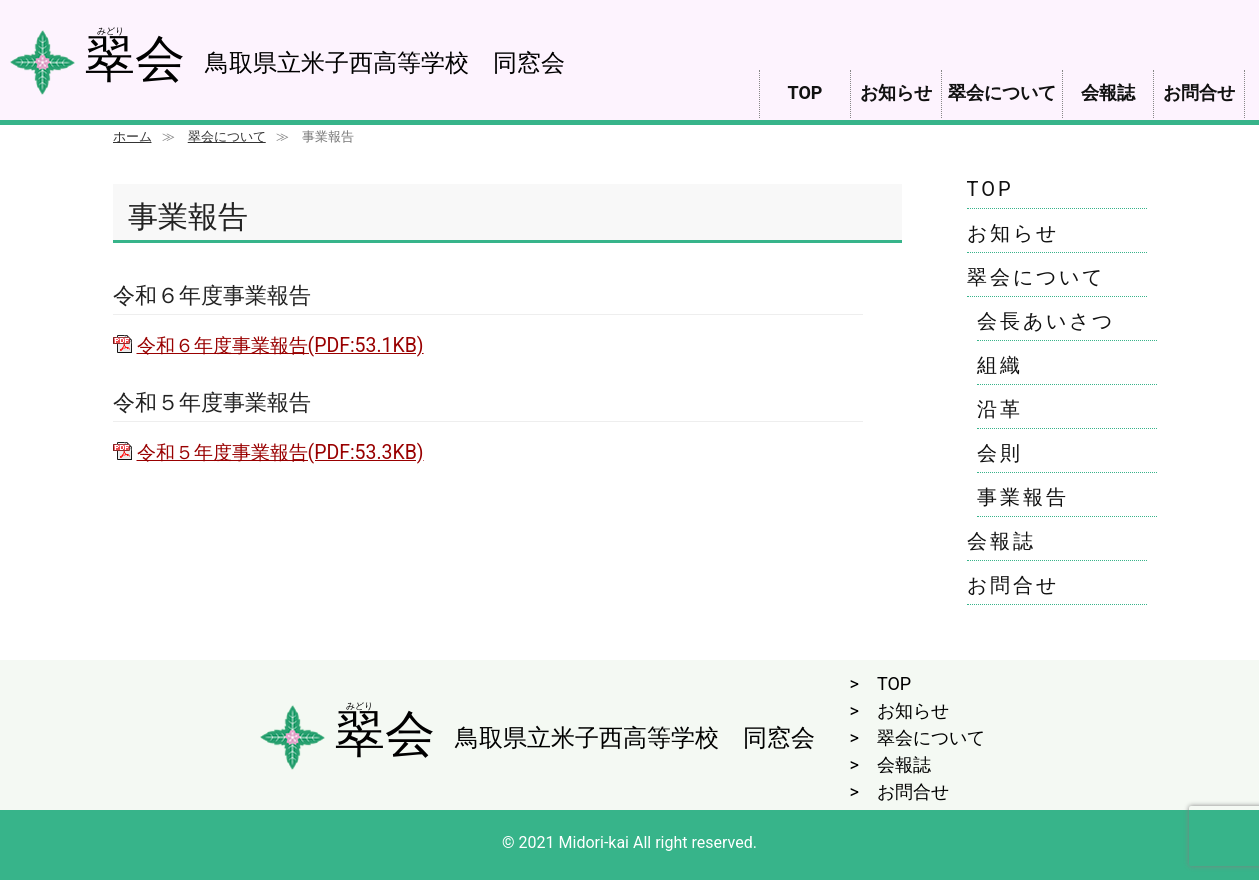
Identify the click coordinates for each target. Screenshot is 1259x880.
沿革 (1000, 409)
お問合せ (1199, 92)
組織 (1000, 365)
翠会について (1002, 92)
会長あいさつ (1046, 321)
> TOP (881, 683)
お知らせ (896, 92)
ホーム (132, 136)
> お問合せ (899, 791)
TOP (805, 92)
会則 (1000, 453)
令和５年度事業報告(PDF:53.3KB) (280, 452)
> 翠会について (917, 737)
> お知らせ (899, 710)
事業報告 (1023, 497)
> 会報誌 (890, 764)
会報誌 (1108, 92)
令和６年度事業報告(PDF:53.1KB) (280, 345)
